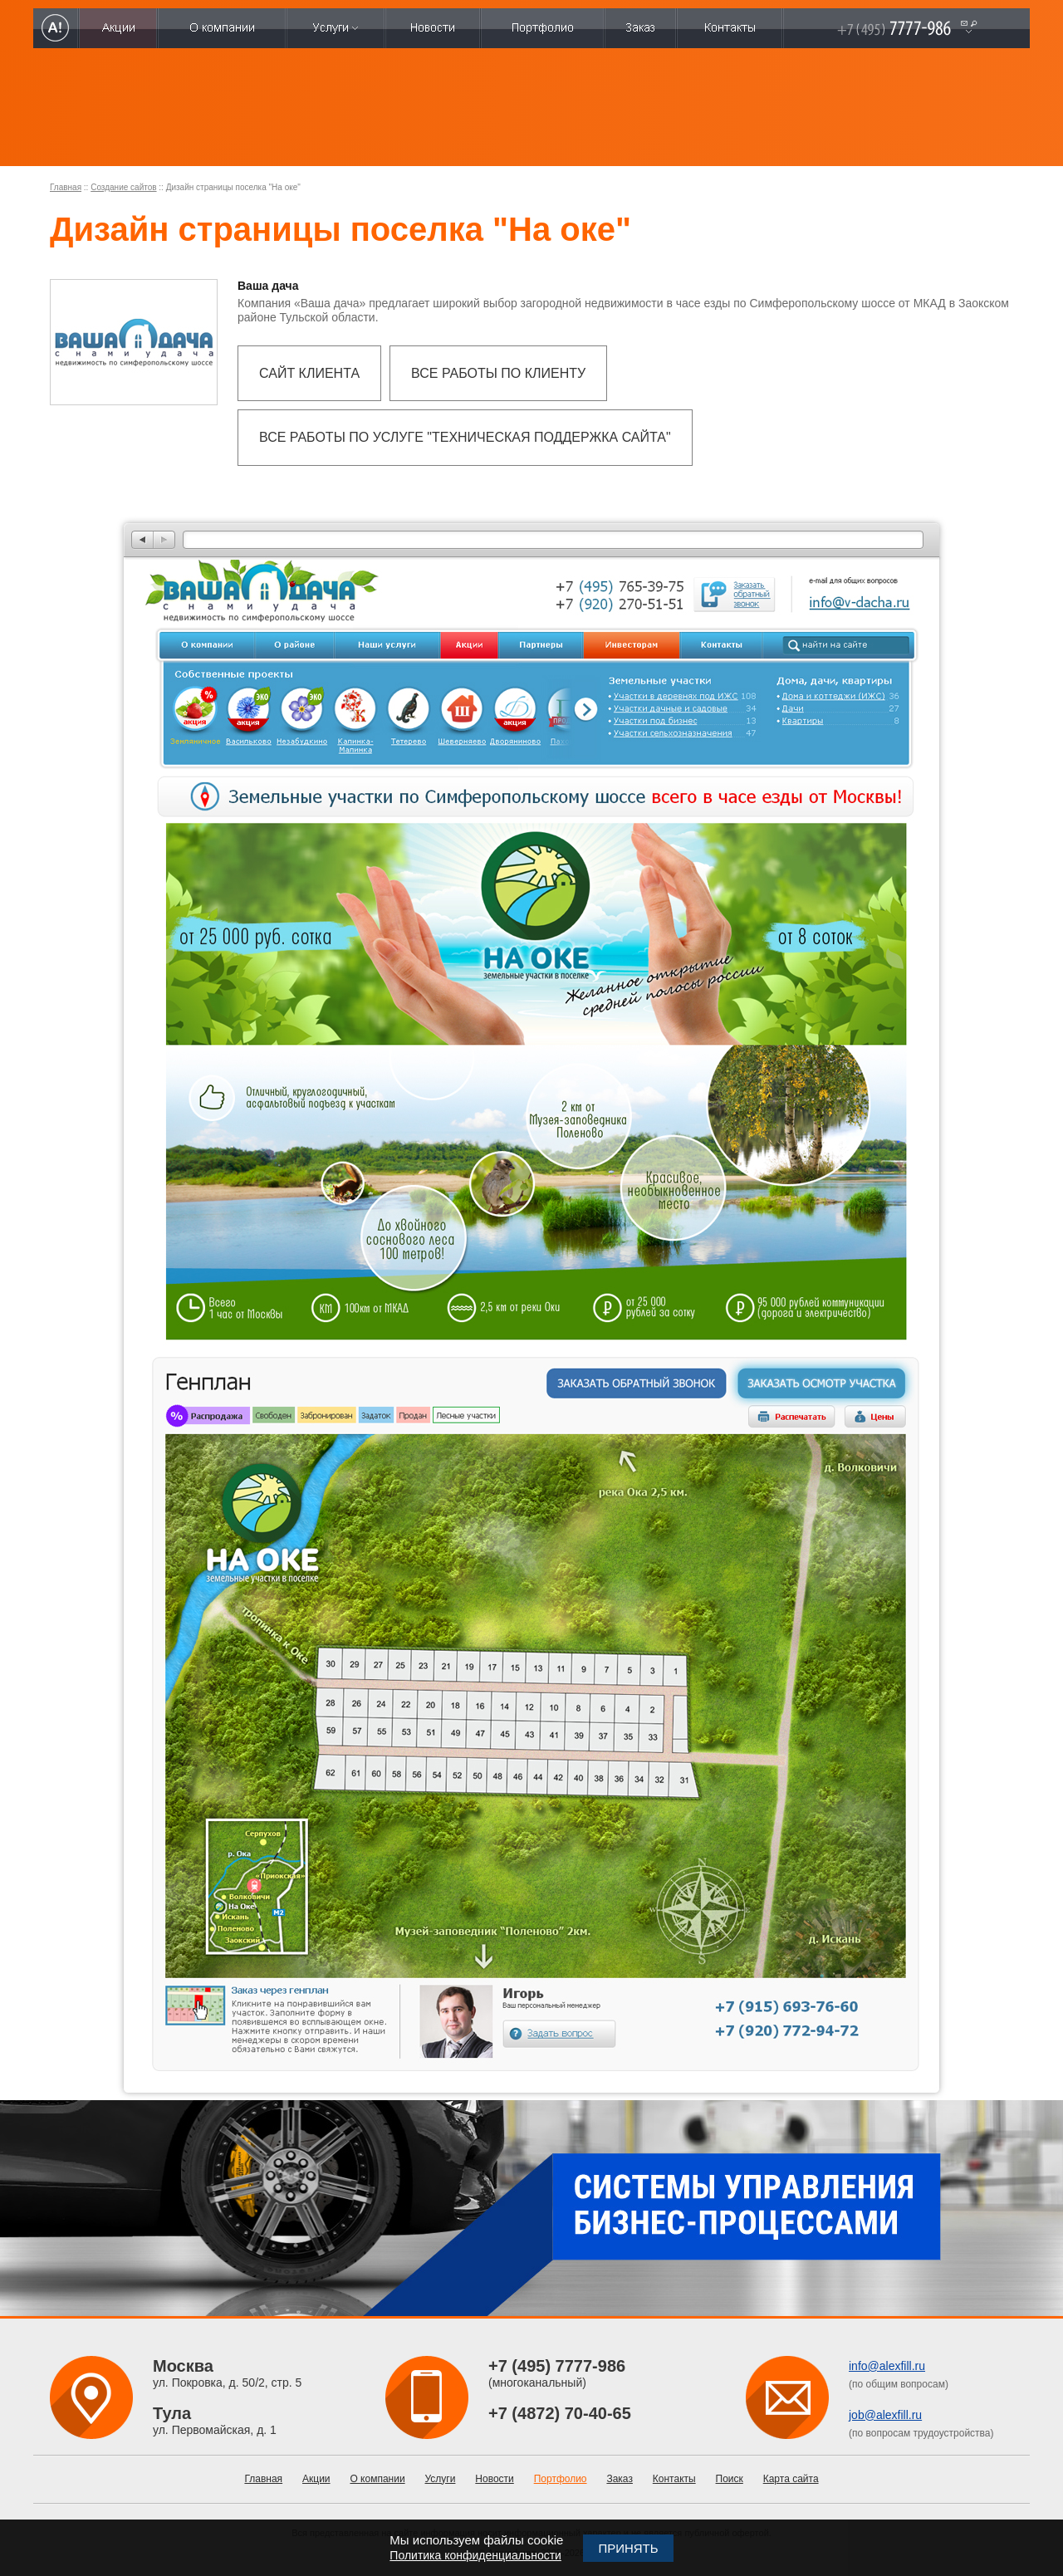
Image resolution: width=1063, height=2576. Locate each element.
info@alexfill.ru (887, 2366)
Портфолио (560, 2479)
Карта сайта (791, 2479)
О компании (377, 2479)
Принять (628, 2548)
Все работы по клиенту (498, 373)
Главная (65, 187)
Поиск (729, 2479)
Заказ (619, 2479)
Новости (494, 2479)
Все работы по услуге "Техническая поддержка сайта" (465, 437)
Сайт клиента (309, 373)
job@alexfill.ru (885, 2415)
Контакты (674, 2479)
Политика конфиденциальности (475, 2555)
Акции (316, 2479)
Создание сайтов (123, 187)
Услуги (440, 2479)
